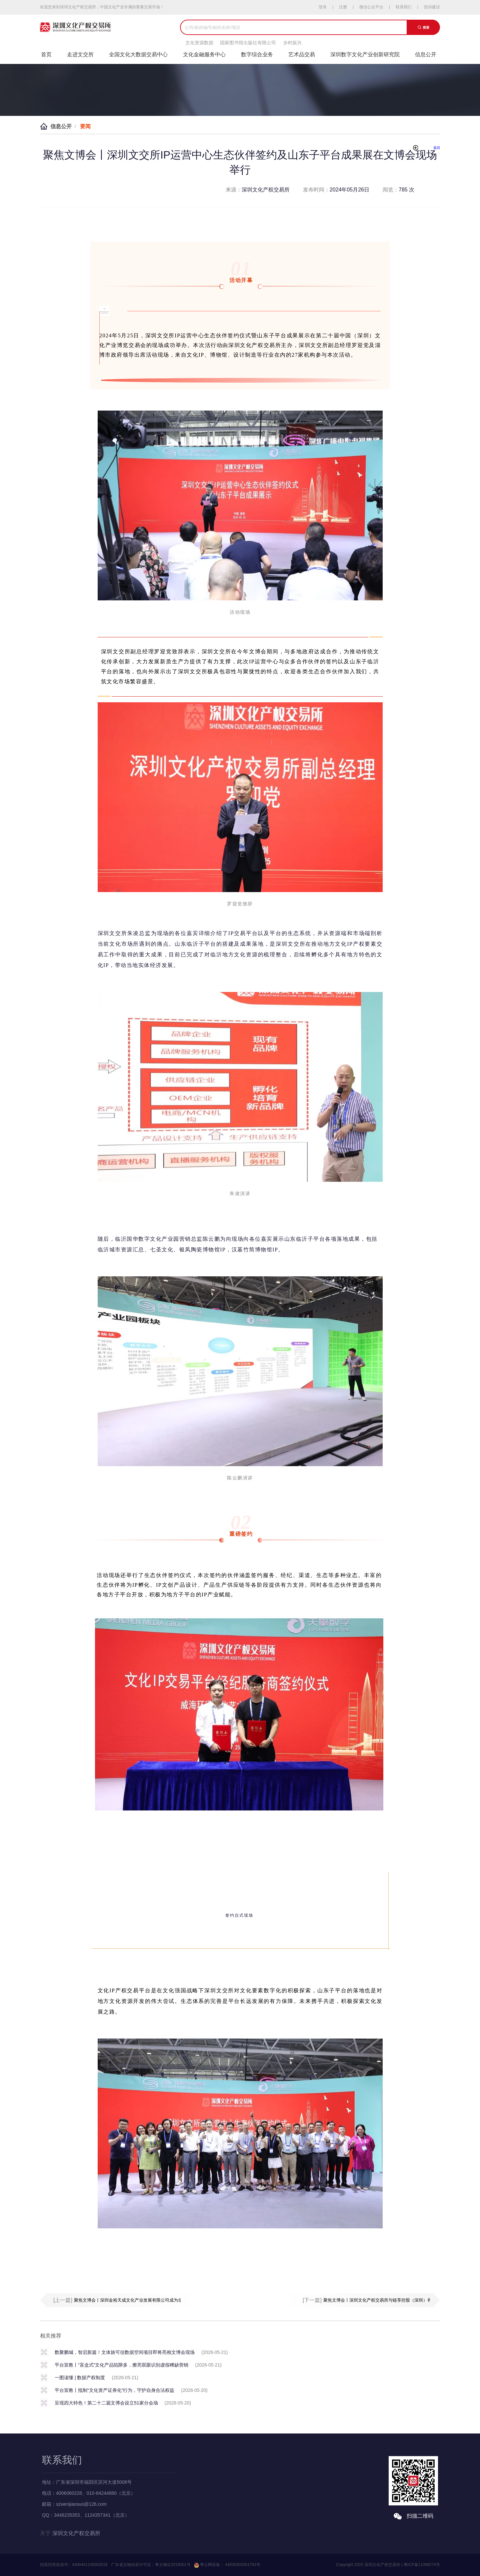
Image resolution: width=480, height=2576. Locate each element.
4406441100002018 (90, 2564)
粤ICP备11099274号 (422, 2564)
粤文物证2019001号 (173, 2564)
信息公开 (425, 54)
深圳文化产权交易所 (76, 2533)
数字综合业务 (257, 54)
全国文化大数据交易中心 (138, 54)
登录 (323, 7)
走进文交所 (80, 54)
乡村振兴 (292, 42)
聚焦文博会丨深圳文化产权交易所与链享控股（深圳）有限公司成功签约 (392, 2300)
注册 (343, 7)
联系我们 (404, 7)
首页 (46, 54)
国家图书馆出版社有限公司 (248, 42)
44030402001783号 (242, 2564)
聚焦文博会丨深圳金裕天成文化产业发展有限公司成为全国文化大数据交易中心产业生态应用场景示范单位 (176, 2300)
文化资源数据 (199, 42)
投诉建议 (432, 7)
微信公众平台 (371, 7)
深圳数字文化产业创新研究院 (365, 54)
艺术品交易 (301, 54)
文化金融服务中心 (204, 54)
